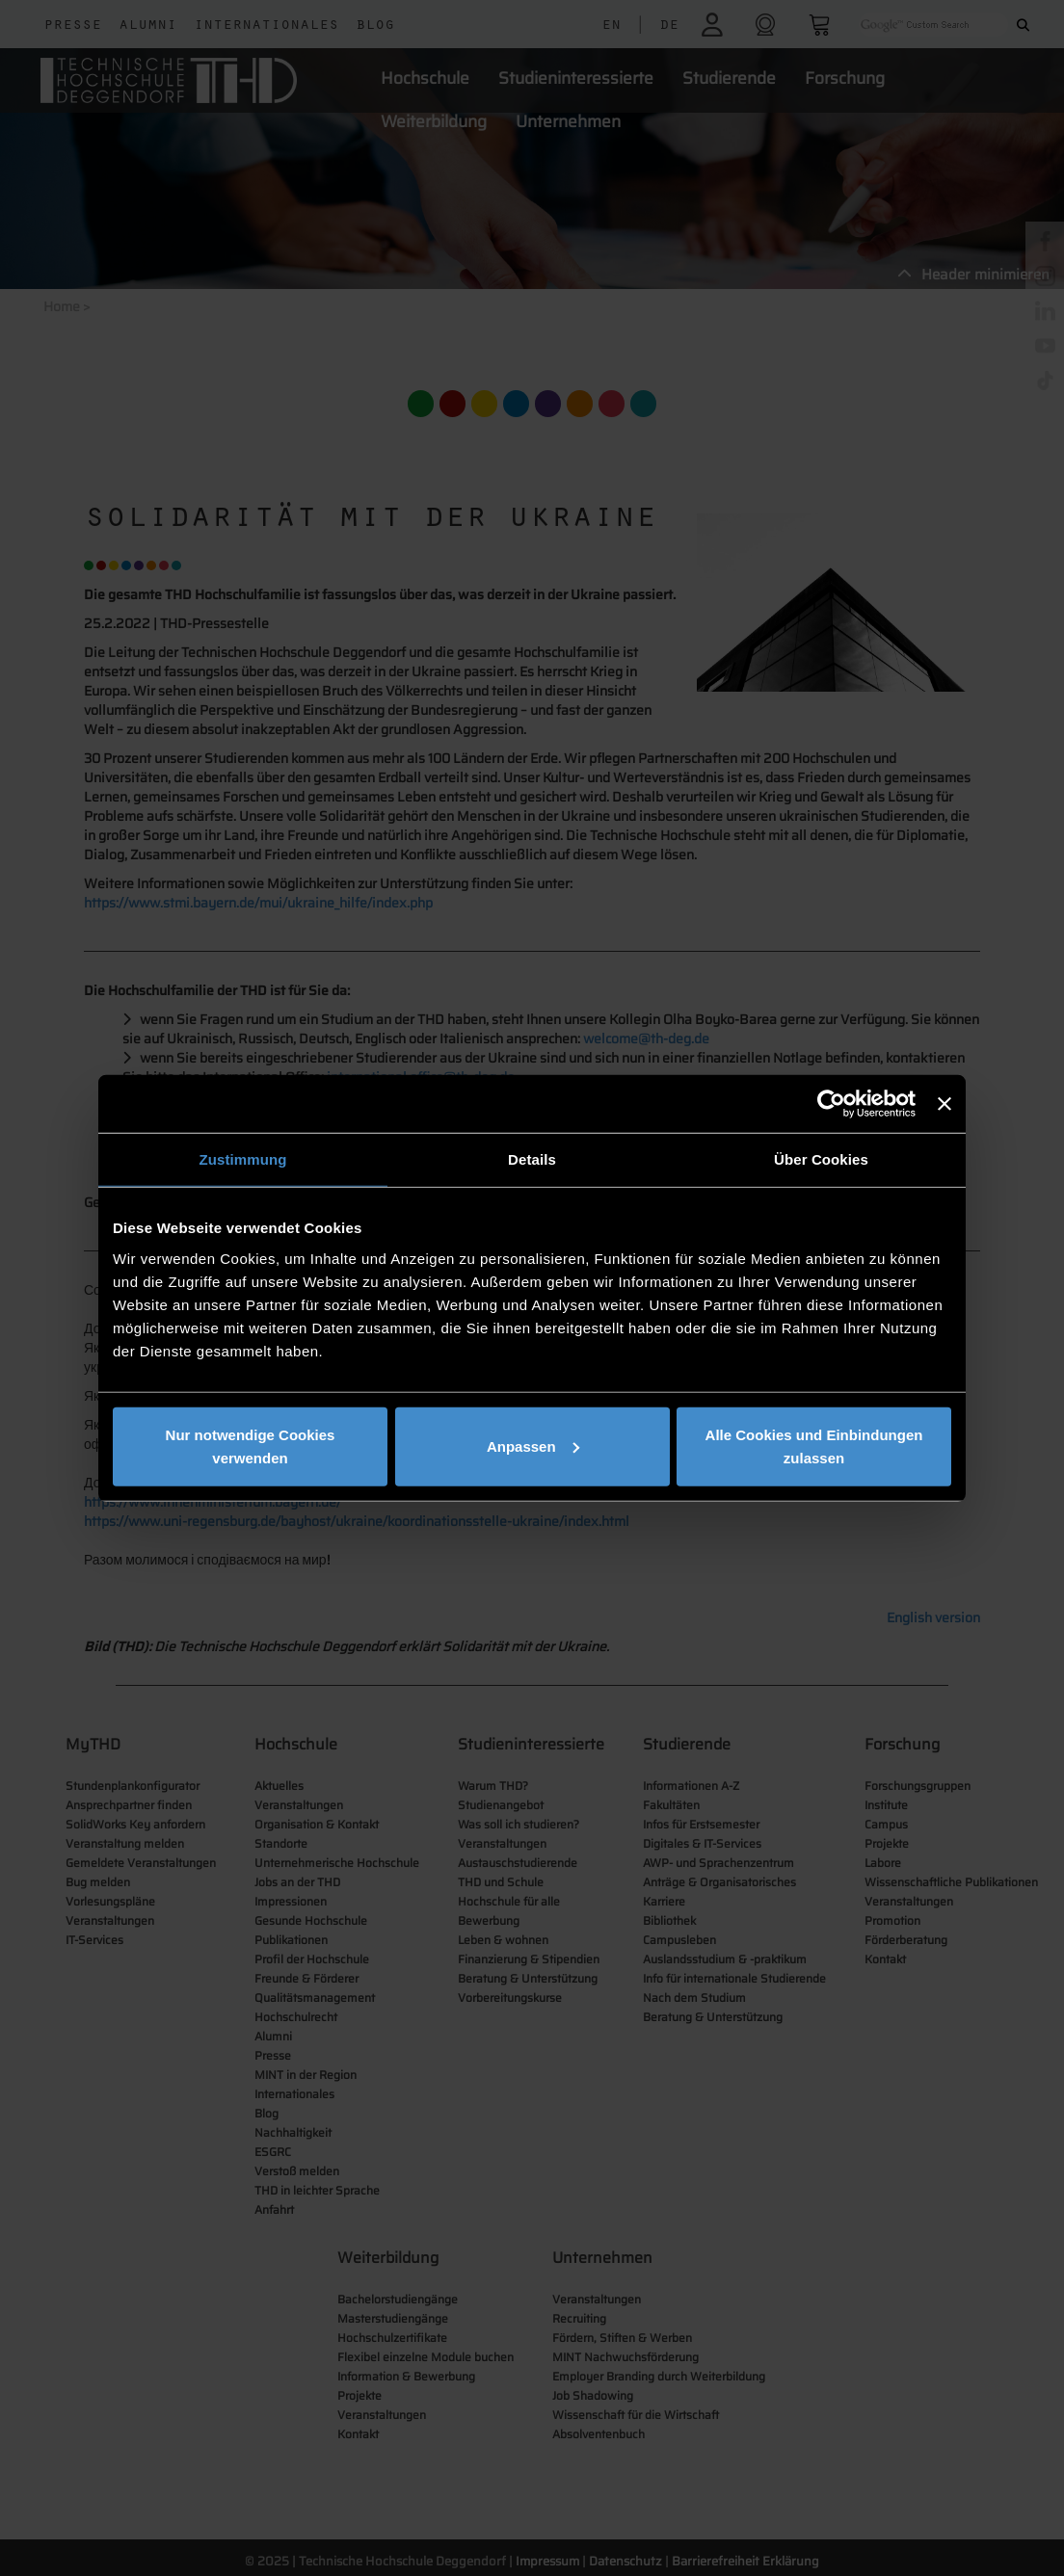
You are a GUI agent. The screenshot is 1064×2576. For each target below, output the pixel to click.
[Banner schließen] (944, 1104)
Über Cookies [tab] (821, 1159)
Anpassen (533, 1445)
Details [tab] (532, 1159)
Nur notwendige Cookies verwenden (250, 1445)
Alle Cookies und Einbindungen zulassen (814, 1445)
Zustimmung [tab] (243, 1159)
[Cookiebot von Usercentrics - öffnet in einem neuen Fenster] (831, 1104)
